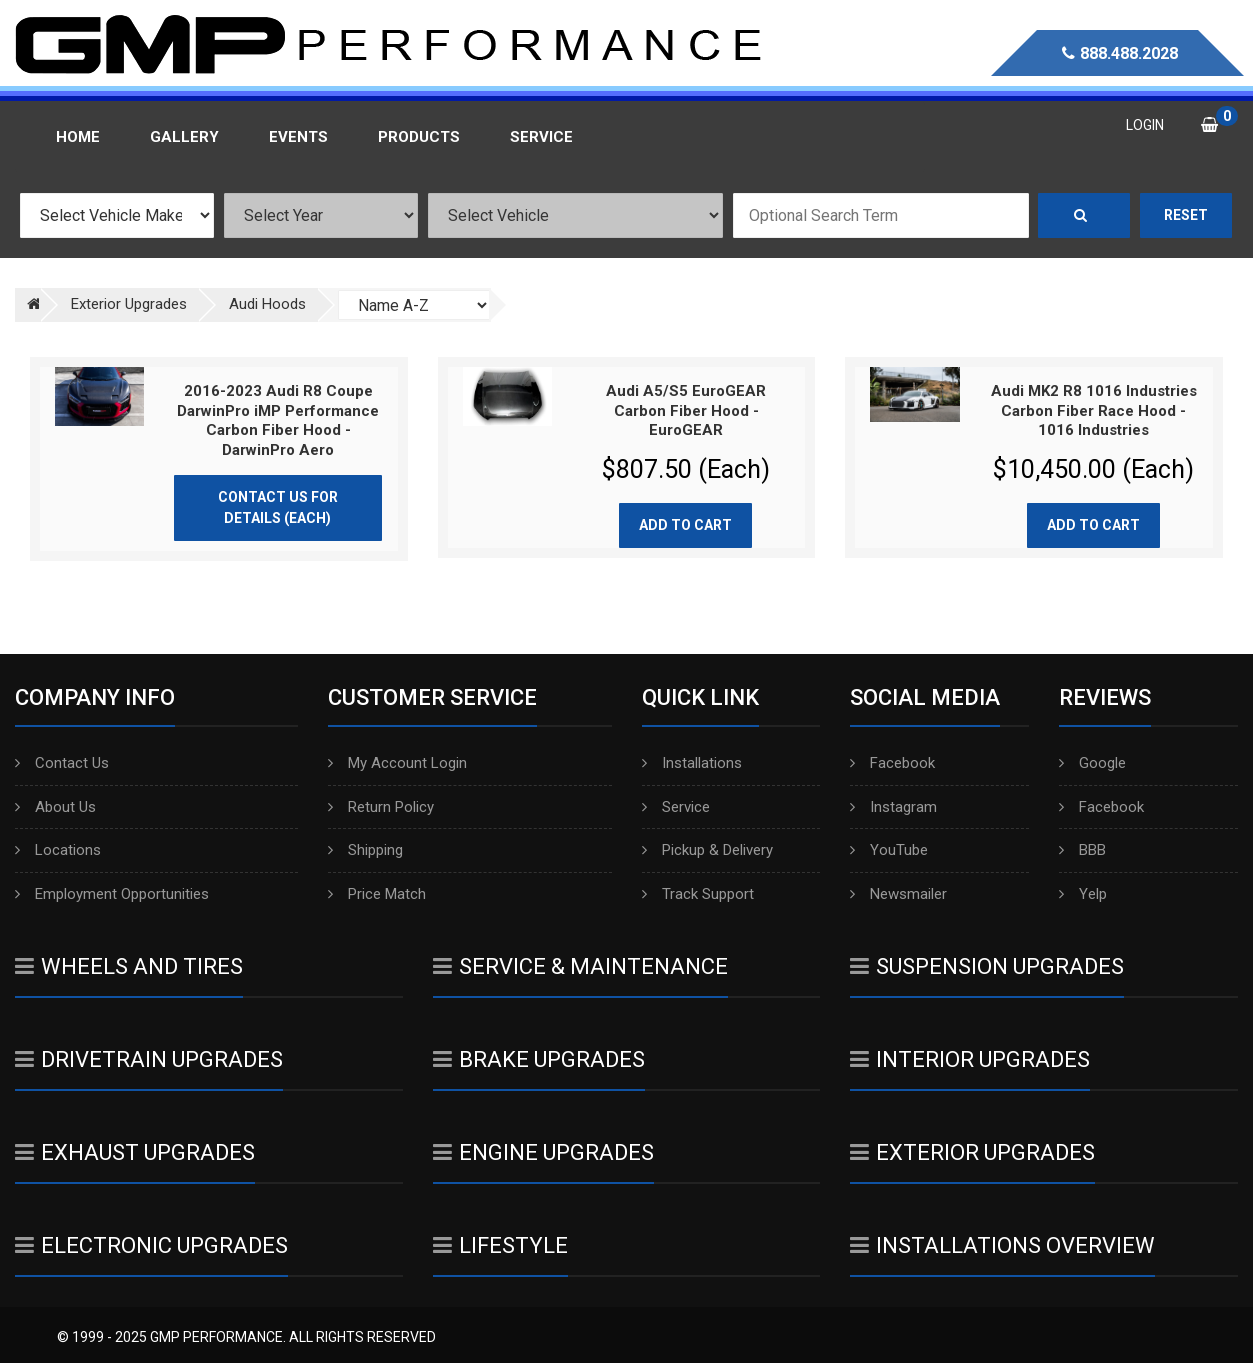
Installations (692, 763)
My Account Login (397, 763)
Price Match (377, 894)
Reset (1186, 215)
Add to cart (685, 525)
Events (298, 137)
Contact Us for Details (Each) (278, 507)
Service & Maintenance (580, 966)
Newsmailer (898, 894)
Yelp (1083, 894)
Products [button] (419, 137)
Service (676, 807)
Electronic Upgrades (151, 1245)
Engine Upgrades (543, 1152)
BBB (1082, 850)
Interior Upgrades (970, 1059)
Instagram (893, 807)
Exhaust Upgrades (135, 1152)
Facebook (892, 763)
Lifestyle (500, 1245)
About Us (55, 807)
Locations (58, 850)
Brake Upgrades (539, 1059)
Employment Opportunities (112, 894)
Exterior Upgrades (972, 1152)
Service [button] (541, 137)
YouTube (889, 850)
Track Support (698, 894)
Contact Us (62, 763)
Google (1092, 763)
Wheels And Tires (129, 966)
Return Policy (381, 807)
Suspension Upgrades (987, 966)
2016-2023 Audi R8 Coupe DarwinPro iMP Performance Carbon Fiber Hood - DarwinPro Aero (278, 420)
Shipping (365, 850)
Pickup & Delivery (707, 850)
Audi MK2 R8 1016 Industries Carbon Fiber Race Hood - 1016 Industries (1094, 410)
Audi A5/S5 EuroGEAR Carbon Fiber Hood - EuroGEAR (686, 410)
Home (78, 137)
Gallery (184, 137)
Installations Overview (1002, 1245)
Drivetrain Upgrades (149, 1059)
